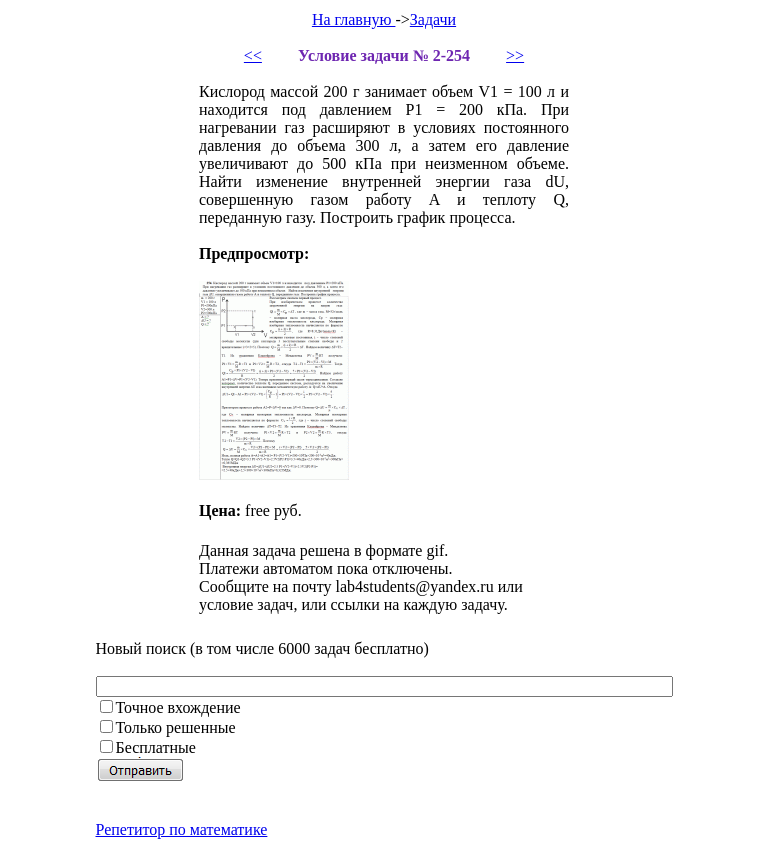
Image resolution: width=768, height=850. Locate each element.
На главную (354, 19)
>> (515, 55)
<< (253, 55)
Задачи (433, 19)
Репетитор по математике (182, 829)
